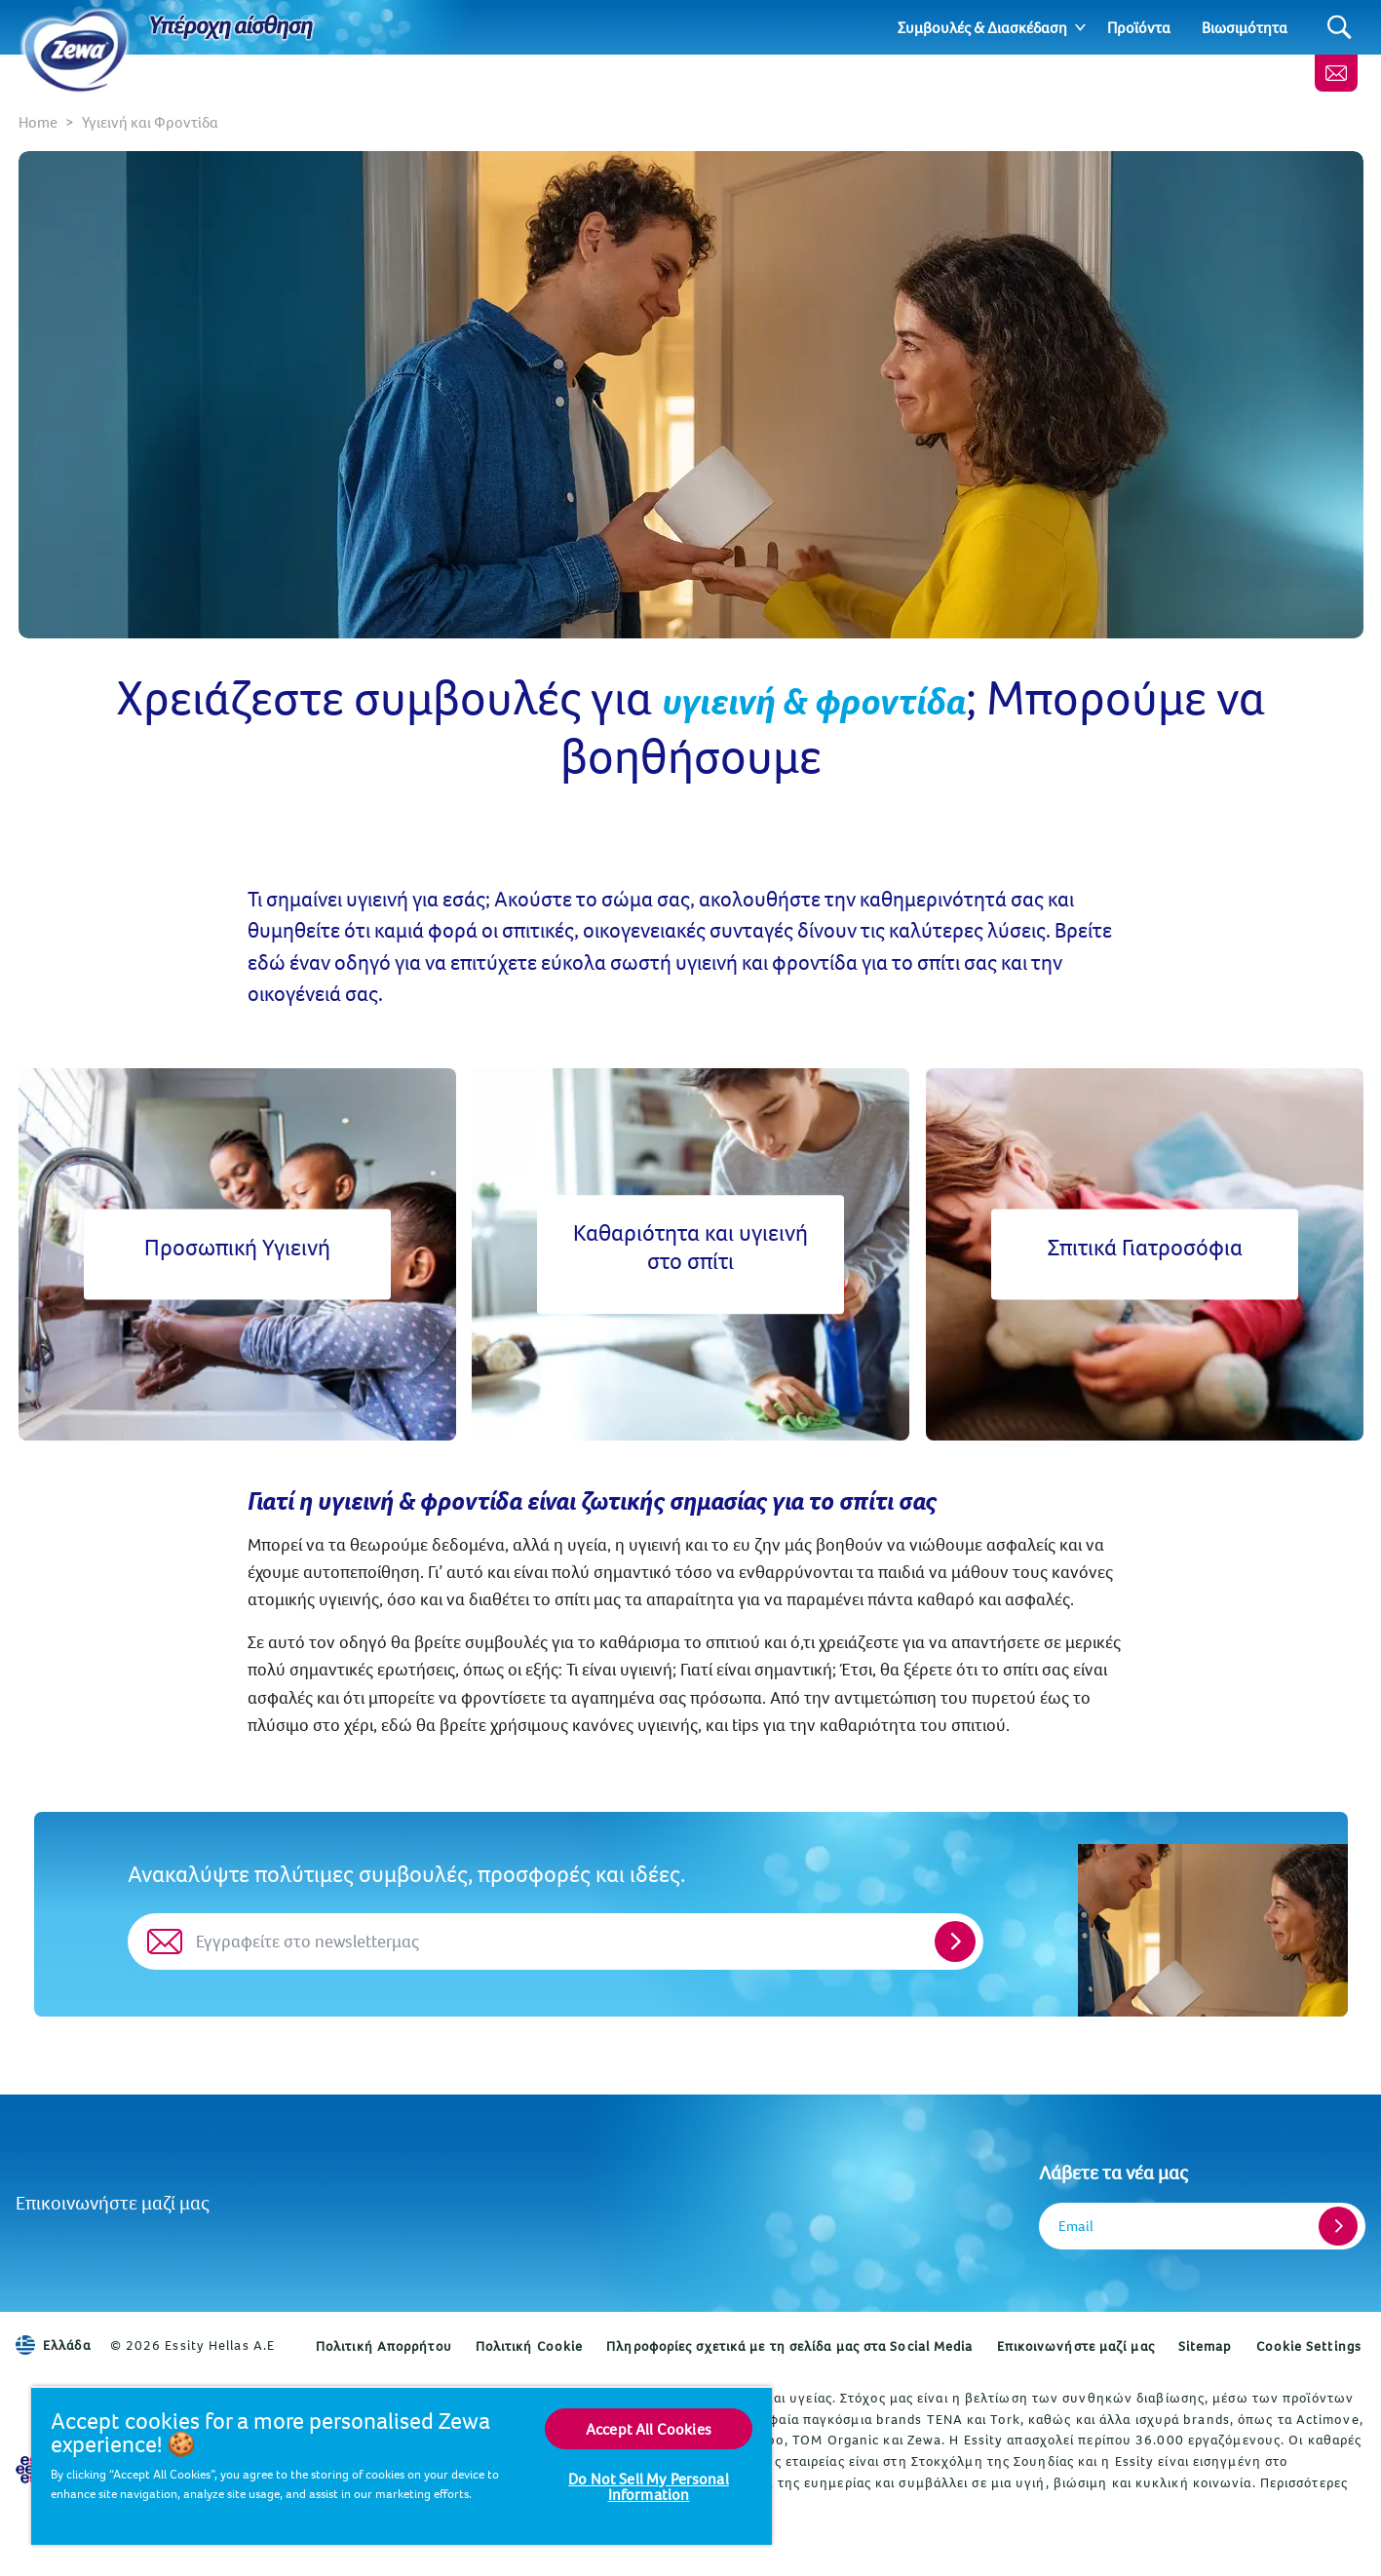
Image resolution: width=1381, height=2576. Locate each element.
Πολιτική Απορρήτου (384, 2346)
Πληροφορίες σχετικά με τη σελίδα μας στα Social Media (789, 2346)
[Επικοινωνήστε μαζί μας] (1336, 73)
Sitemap (1205, 2346)
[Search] (1340, 28)
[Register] (1338, 2226)
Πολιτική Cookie (530, 2346)
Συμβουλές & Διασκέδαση (982, 27)
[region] (401, 2465)
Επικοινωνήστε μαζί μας (113, 2202)
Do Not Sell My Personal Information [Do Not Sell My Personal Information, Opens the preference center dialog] (648, 2486)
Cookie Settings (1309, 2346)
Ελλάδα (53, 2345)
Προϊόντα (1138, 27)
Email (1075, 2225)
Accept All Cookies (648, 2429)
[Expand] (1080, 27)
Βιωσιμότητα (1244, 27)
